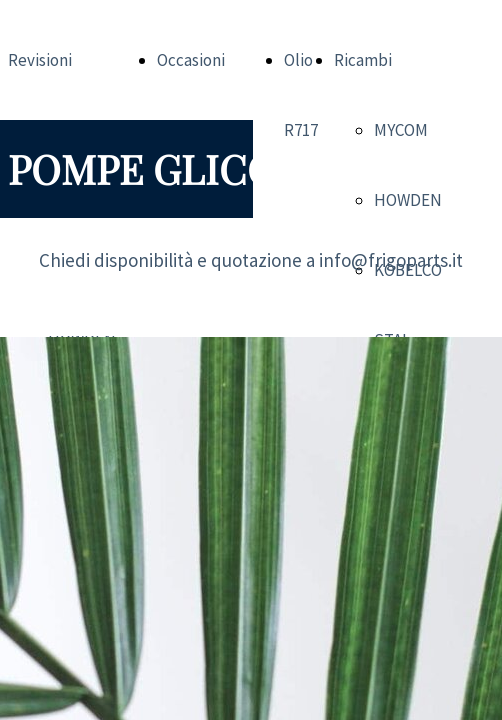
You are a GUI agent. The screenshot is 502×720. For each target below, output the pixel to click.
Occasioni (191, 60)
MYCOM (401, 130)
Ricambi (363, 60)
